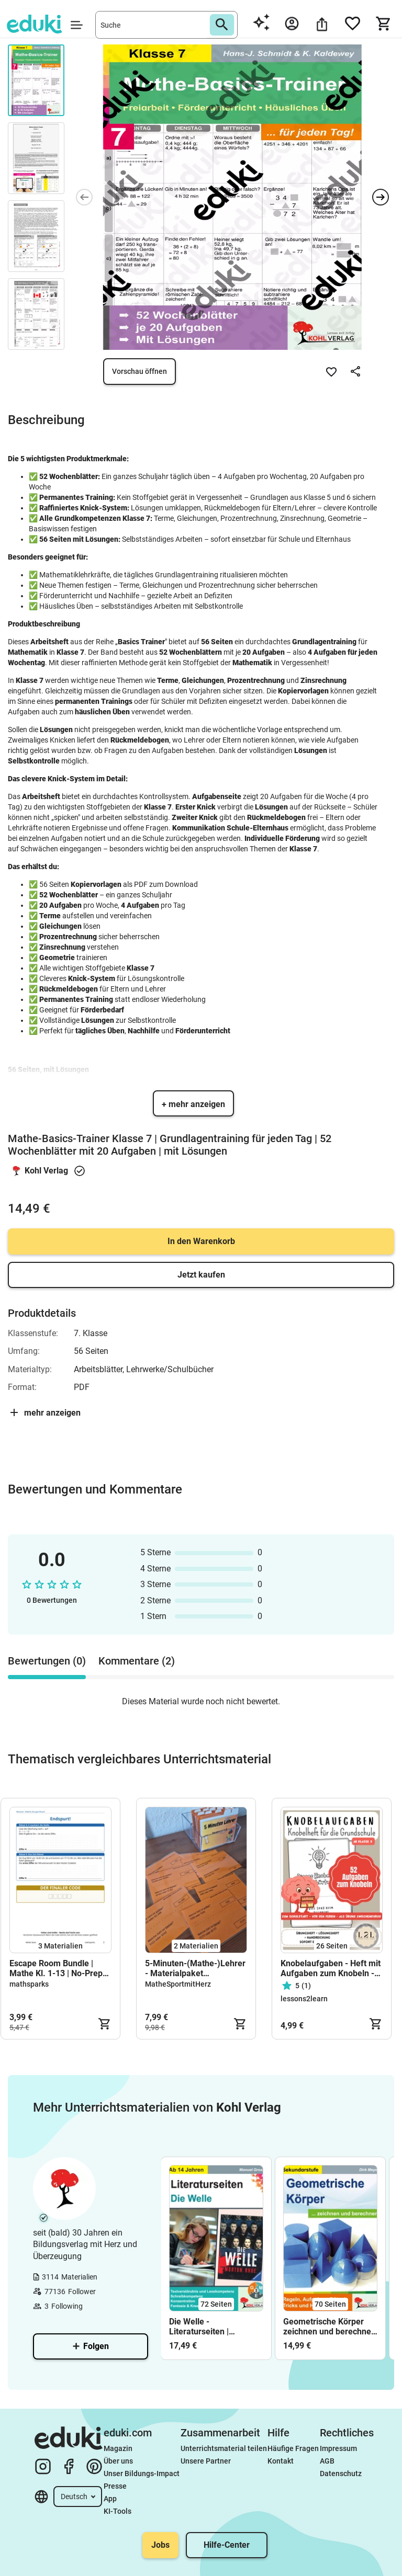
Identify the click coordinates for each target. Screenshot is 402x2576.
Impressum (338, 2448)
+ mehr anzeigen (193, 1104)
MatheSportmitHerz (178, 1984)
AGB (327, 2461)
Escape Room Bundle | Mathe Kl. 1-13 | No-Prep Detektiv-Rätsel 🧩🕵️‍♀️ (56, 1968)
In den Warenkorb (201, 1241)
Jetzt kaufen (201, 1275)
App (110, 2498)
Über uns (118, 2461)
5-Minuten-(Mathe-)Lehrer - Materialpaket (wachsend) (195, 1968)
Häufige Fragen (293, 2448)
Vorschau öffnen (139, 371)
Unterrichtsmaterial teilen (224, 2448)
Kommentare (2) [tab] (136, 1661)
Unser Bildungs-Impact (142, 2473)
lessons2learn (304, 1998)
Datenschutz (341, 2473)
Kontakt (280, 2461)
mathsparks (29, 1984)
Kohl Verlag (46, 1171)
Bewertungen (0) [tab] (47, 1661)
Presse (115, 2486)
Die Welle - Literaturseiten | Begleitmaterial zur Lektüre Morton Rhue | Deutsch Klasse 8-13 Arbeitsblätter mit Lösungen (211, 2326)
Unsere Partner (206, 2461)
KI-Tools (117, 2511)
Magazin (118, 2448)
